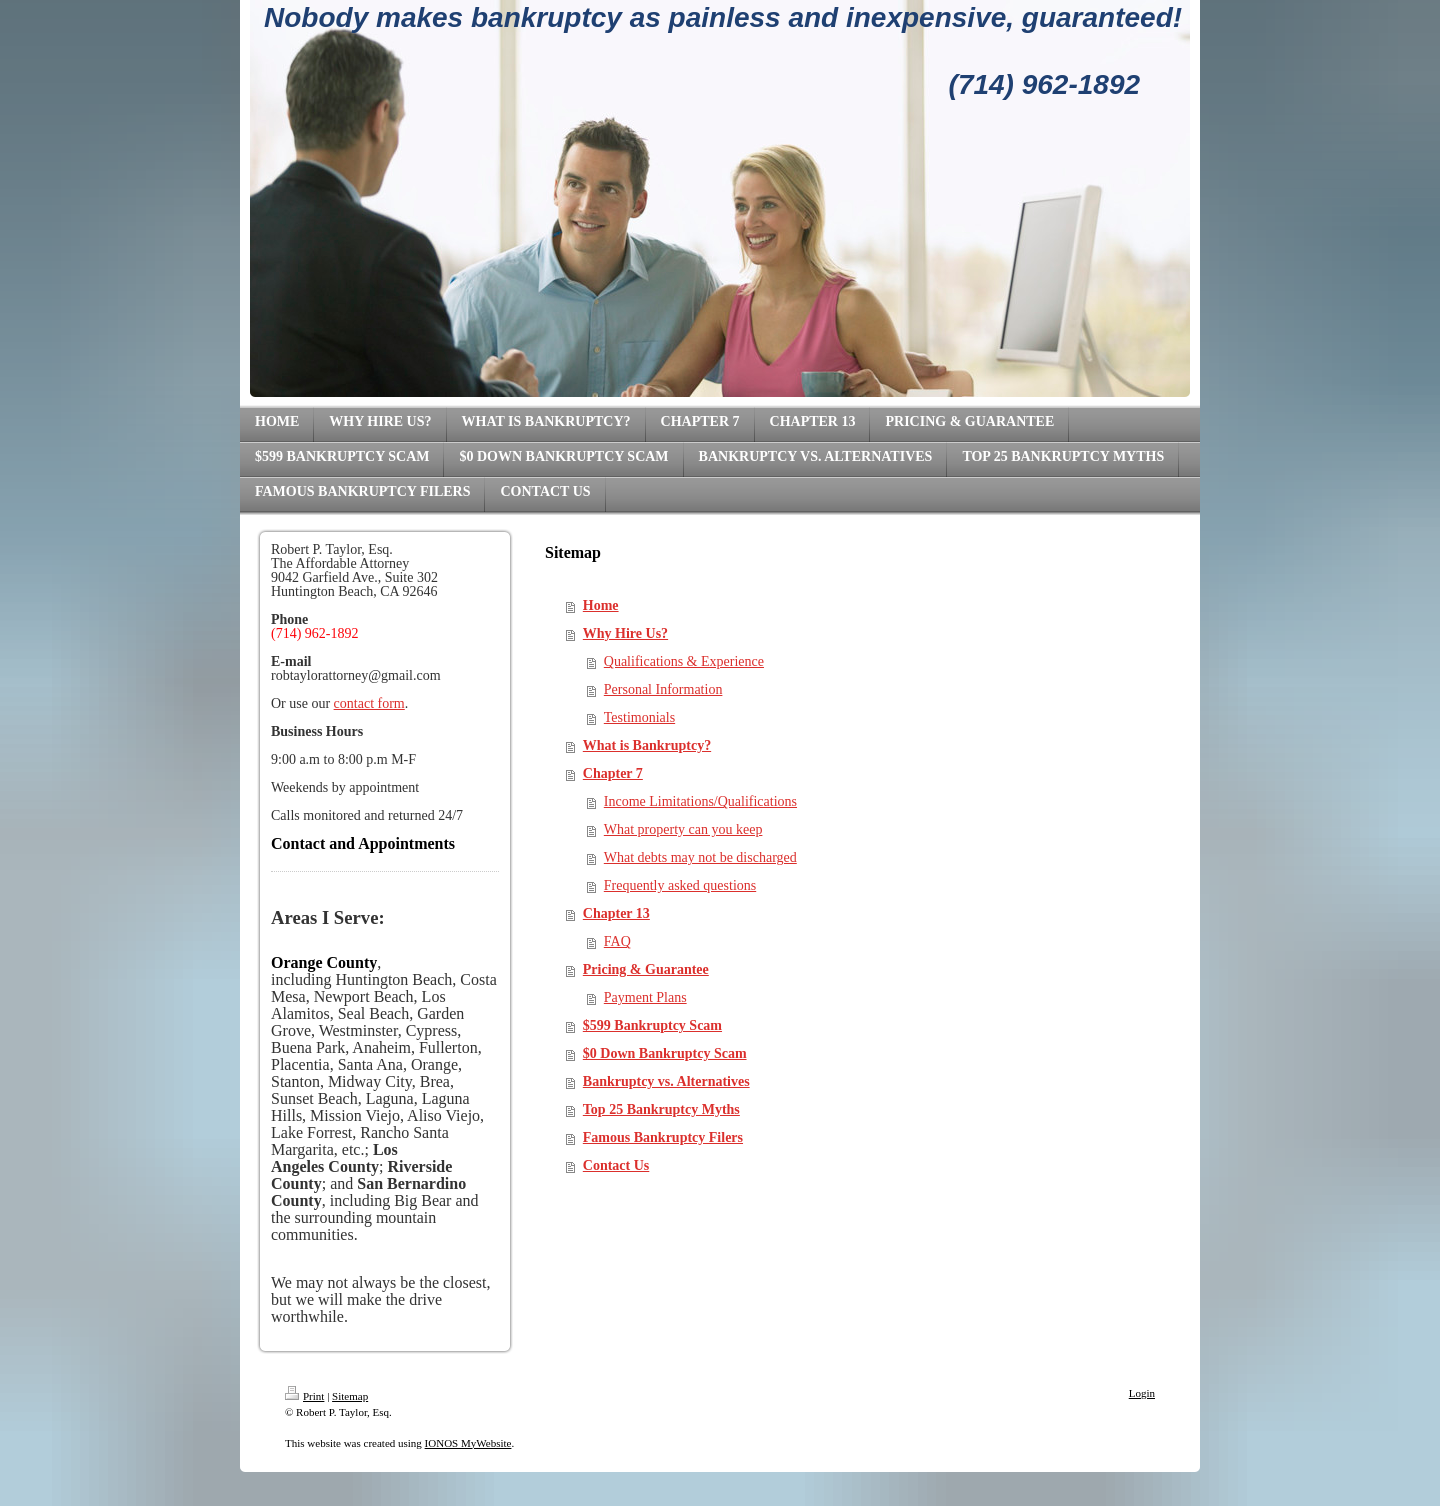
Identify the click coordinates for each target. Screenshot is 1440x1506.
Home (601, 605)
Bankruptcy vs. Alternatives (666, 1081)
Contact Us (616, 1165)
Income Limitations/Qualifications (700, 801)
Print (304, 1396)
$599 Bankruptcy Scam (652, 1025)
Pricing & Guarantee (646, 969)
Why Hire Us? (625, 633)
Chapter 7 (613, 773)
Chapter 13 (616, 913)
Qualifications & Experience (684, 661)
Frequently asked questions (680, 885)
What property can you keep (683, 829)
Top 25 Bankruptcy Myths (661, 1109)
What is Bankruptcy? (647, 745)
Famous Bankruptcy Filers (663, 1137)
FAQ (617, 941)
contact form (369, 703)
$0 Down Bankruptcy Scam (665, 1053)
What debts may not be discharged (700, 857)
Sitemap (350, 1396)
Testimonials (639, 717)
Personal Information (663, 689)
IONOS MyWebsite (468, 1443)
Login (1142, 1393)
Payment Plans (645, 997)
